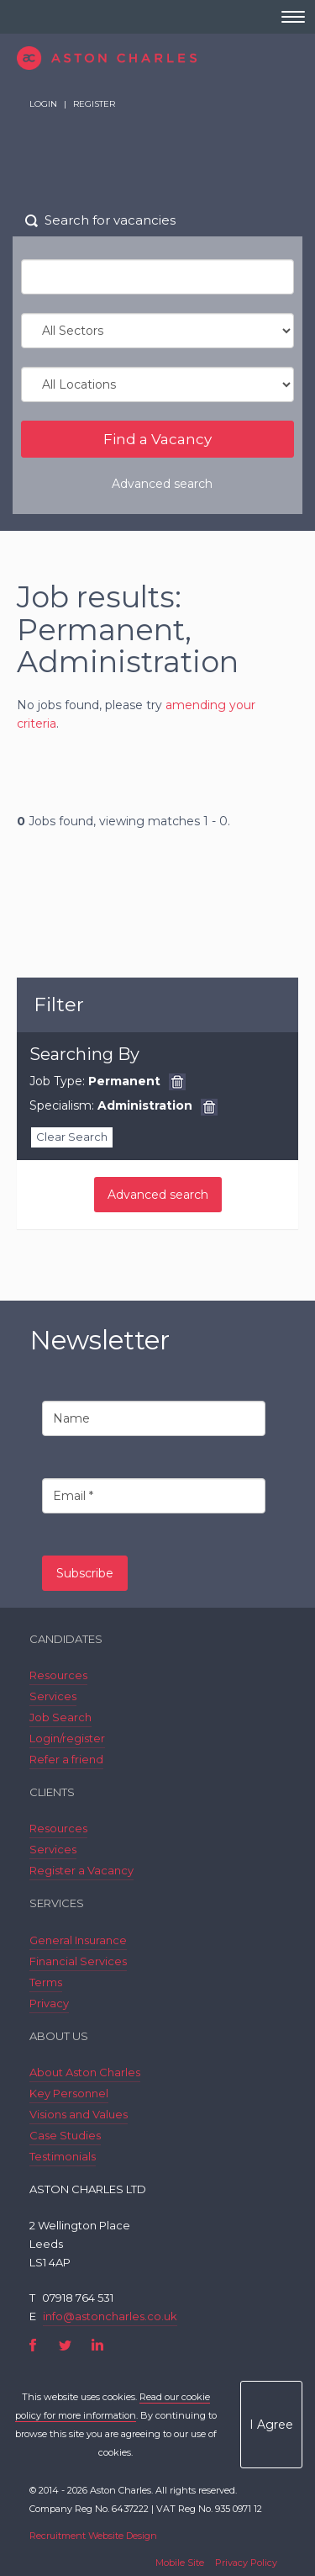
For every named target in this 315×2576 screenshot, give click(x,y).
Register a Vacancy (81, 1870)
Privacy (49, 2003)
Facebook (33, 2345)
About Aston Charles (84, 2072)
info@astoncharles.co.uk (110, 2316)
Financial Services (78, 1961)
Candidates (65, 1639)
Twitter (65, 2345)
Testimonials (62, 2156)
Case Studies (65, 2135)
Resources (58, 1675)
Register (94, 103)
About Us (58, 2036)
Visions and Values (78, 2114)
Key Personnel (68, 2093)
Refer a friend (66, 1759)
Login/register (67, 1738)
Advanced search (162, 483)
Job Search (60, 1717)
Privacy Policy (246, 2562)
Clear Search (72, 1136)
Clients (52, 1792)
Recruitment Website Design (93, 2536)
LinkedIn (97, 2345)
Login (43, 103)
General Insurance (78, 1940)
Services (52, 1696)
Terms (45, 1982)
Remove (177, 1081)
